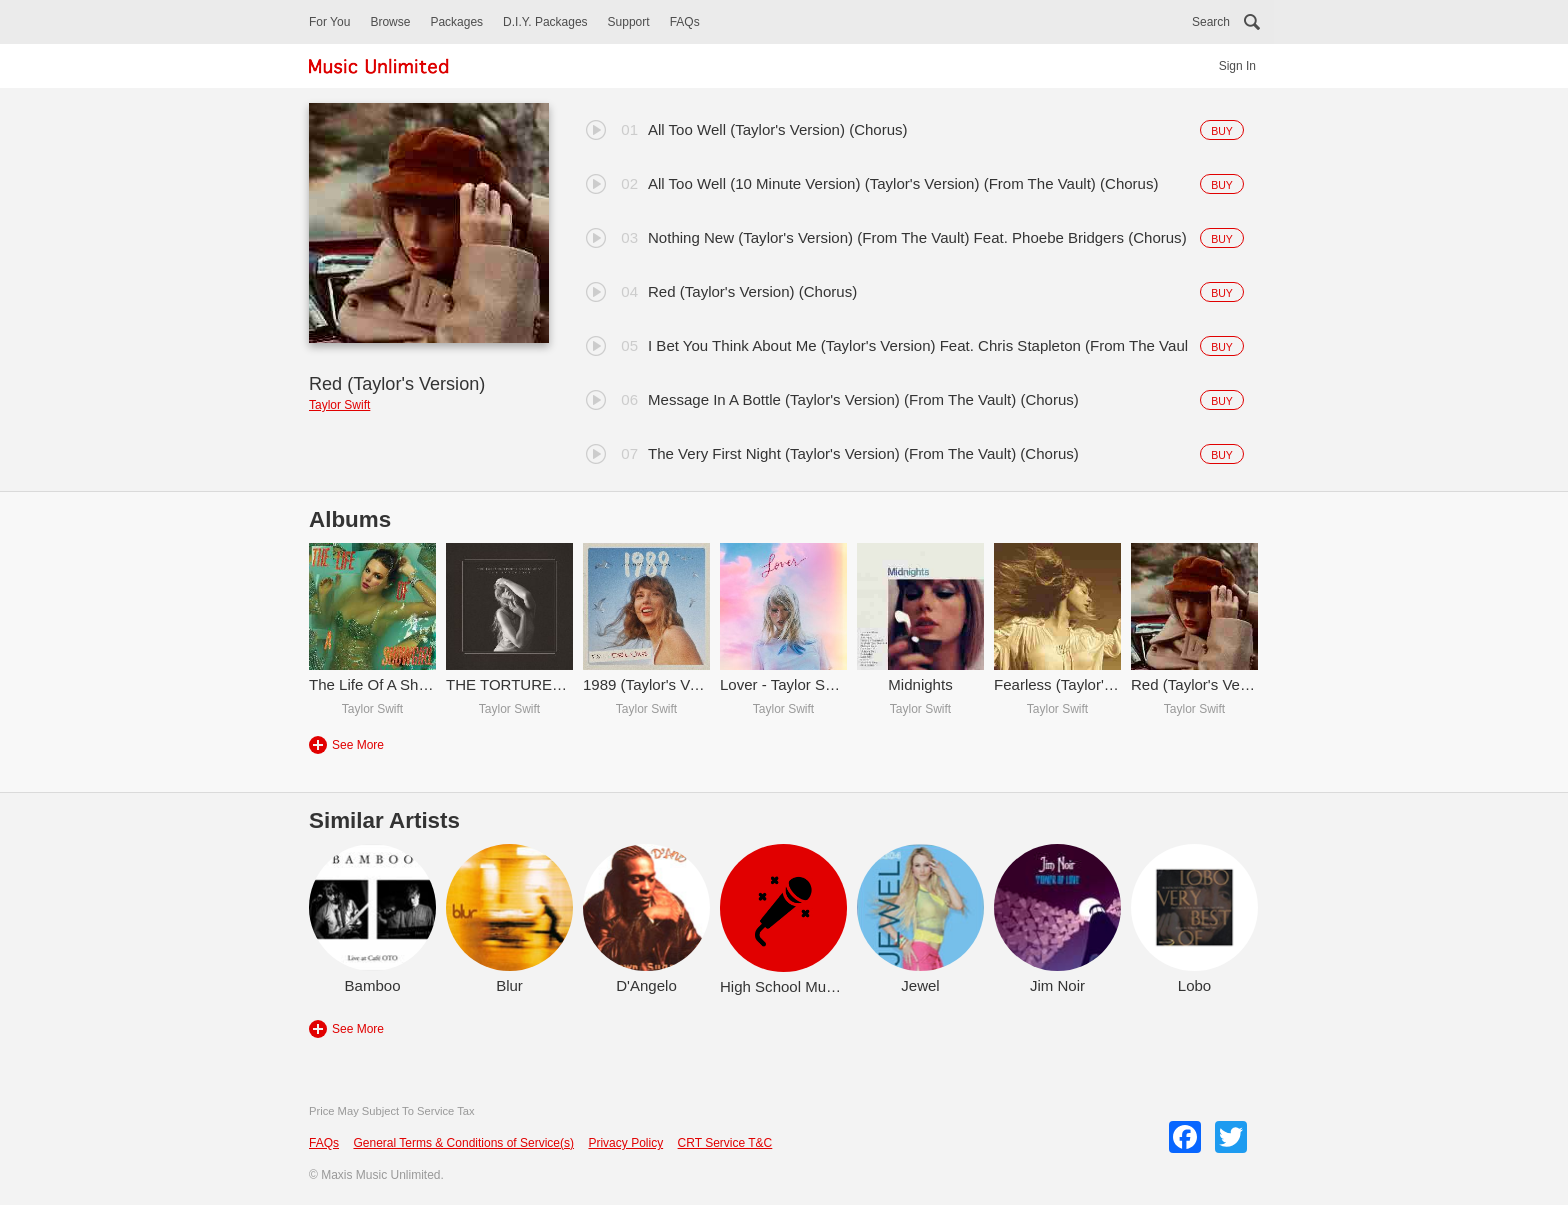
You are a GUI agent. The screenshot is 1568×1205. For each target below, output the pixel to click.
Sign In (1237, 66)
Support (629, 22)
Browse (390, 22)
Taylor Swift (339, 405)
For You (329, 22)
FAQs (685, 22)
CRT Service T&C (725, 1143)
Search (1211, 22)
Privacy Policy (625, 1143)
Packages (456, 22)
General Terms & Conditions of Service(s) (463, 1143)
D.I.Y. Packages (545, 22)
